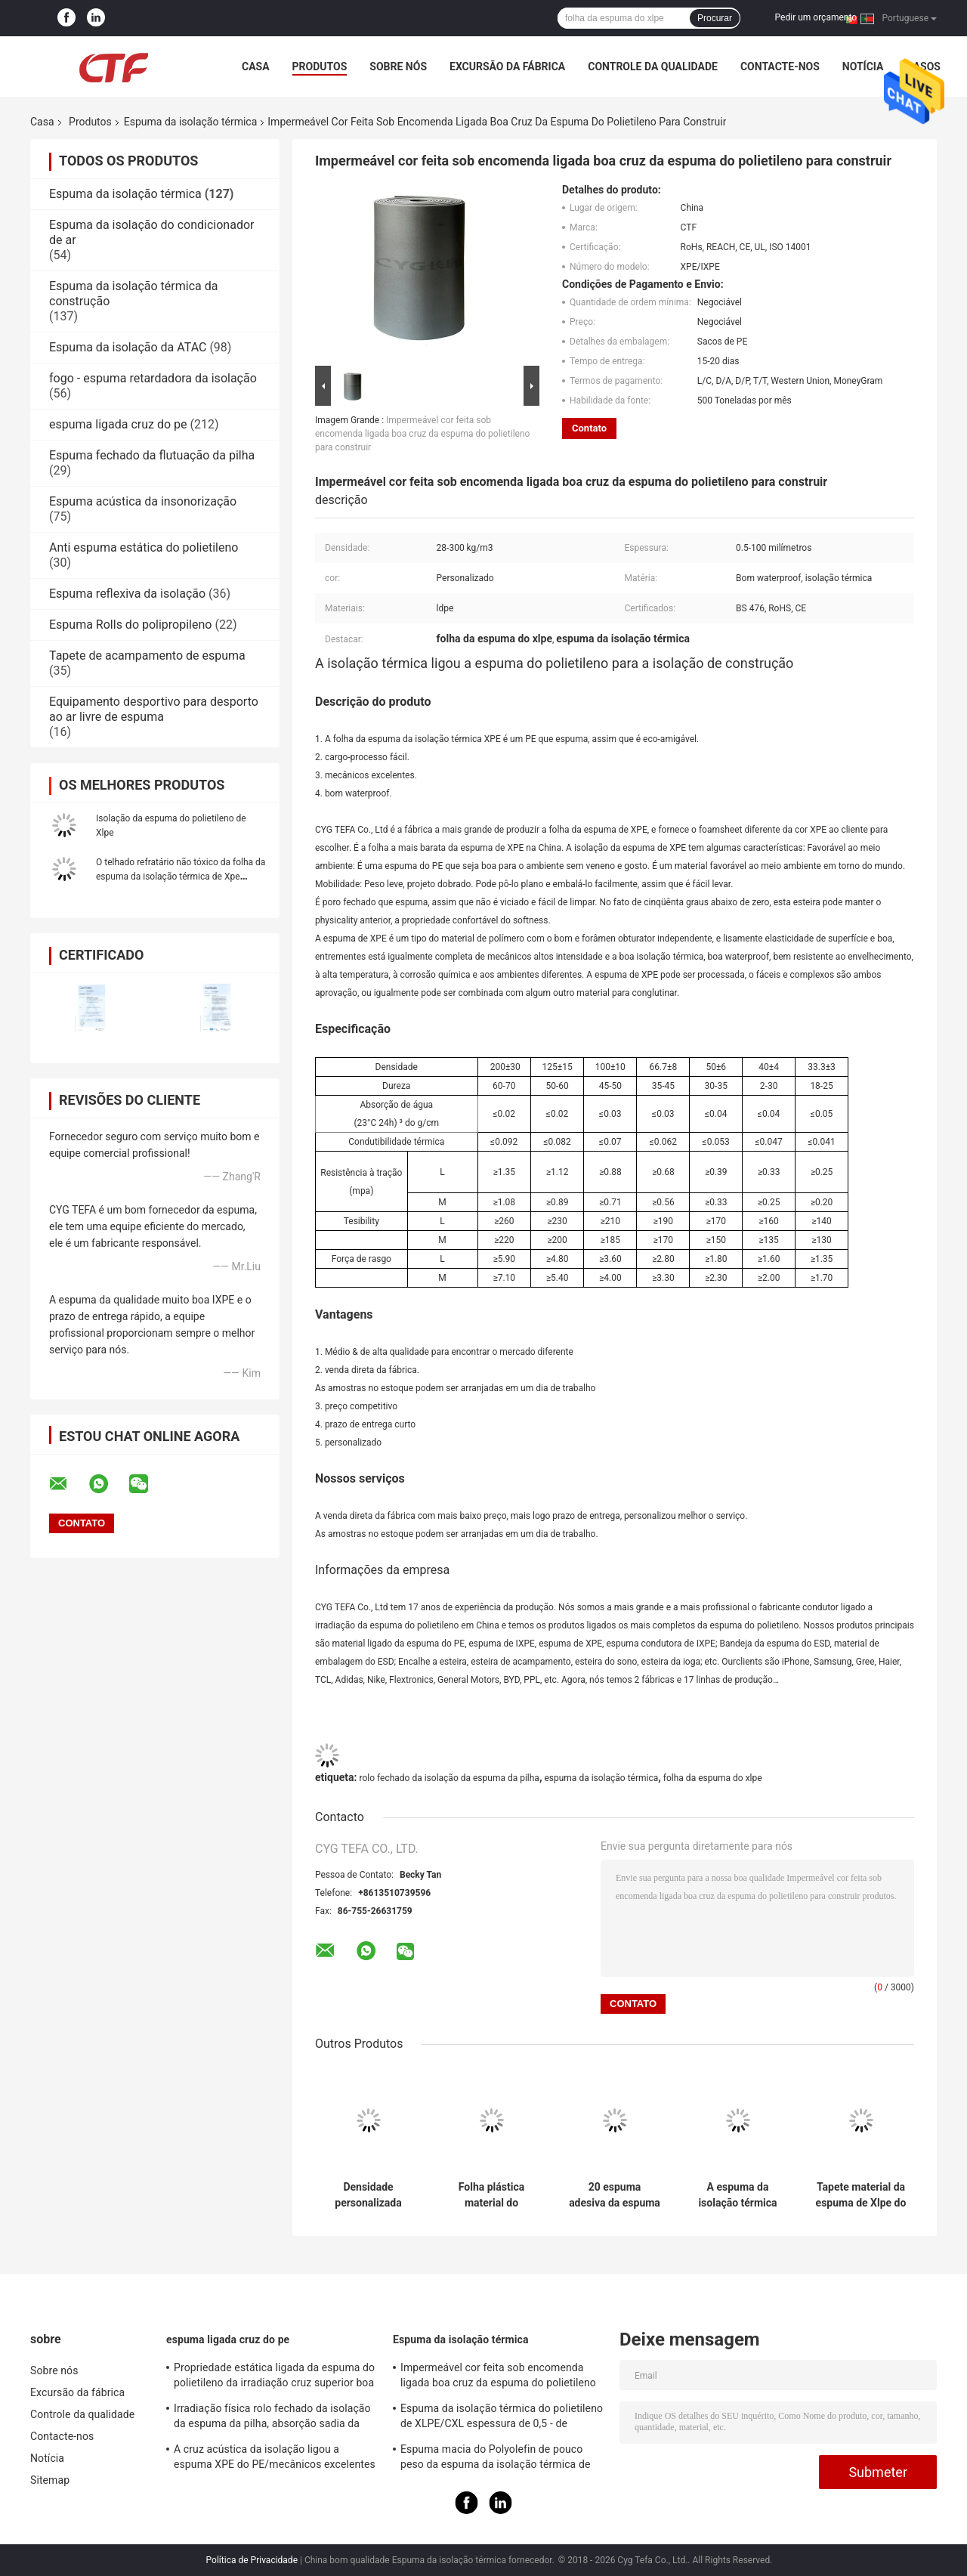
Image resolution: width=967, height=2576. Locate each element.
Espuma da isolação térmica (191, 122)
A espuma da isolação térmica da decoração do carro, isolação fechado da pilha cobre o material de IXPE (737, 2195)
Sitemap (50, 2480)
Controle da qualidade (653, 66)
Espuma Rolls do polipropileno (130, 624)
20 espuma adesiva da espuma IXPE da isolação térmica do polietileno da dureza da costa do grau (614, 2195)
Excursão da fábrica (507, 66)
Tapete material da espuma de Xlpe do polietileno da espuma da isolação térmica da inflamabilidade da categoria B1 (861, 2195)
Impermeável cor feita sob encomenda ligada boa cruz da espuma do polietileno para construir (422, 434)
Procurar (714, 18)
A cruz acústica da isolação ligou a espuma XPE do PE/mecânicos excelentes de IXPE (274, 2459)
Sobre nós (398, 66)
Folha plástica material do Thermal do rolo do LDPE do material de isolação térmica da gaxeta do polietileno (491, 2195)
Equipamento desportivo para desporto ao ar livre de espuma (153, 709)
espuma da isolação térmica (601, 1778)
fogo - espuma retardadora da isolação (153, 378)
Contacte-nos (780, 66)
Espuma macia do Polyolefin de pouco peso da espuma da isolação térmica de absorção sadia (495, 2459)
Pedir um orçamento (816, 17)
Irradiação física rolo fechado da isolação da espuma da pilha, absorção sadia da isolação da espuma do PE (272, 2418)
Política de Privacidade (252, 2560)
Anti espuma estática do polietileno (143, 547)
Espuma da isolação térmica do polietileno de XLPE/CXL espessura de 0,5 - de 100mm (501, 2418)
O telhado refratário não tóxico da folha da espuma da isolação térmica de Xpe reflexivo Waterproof (180, 876)
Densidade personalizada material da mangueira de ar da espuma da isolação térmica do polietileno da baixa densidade (368, 2195)
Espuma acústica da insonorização (142, 501)
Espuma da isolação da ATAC (127, 347)
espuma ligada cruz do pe (118, 424)
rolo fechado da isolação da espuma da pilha (449, 1778)
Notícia (863, 66)
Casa (256, 66)
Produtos (320, 66)
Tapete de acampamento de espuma (147, 655)
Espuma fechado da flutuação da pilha (152, 455)
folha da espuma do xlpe (712, 1778)
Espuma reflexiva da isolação (127, 593)
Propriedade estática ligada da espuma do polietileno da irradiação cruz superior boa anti (274, 2377)
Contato (589, 428)
